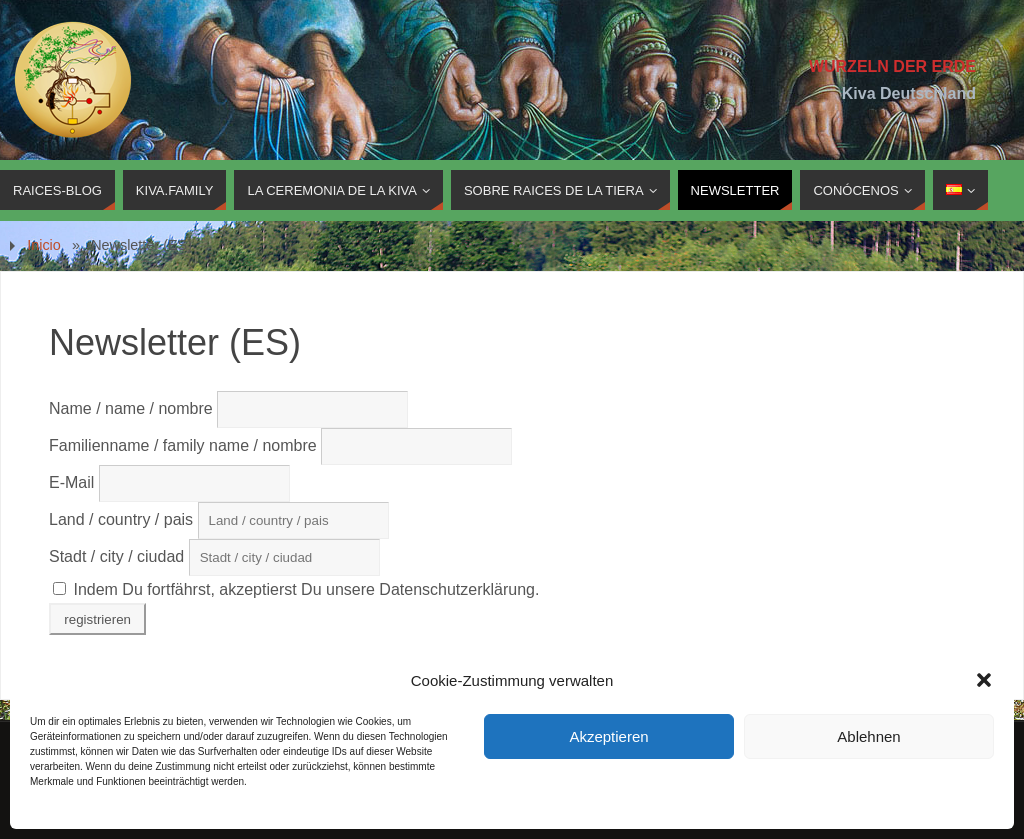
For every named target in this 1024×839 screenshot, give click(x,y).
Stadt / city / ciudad (116, 556)
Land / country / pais (123, 519)
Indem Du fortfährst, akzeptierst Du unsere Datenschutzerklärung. (296, 589)
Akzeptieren (608, 736)
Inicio (44, 245)
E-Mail (74, 482)
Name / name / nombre (131, 408)
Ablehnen (868, 736)
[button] (984, 680)
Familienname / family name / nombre (183, 445)
